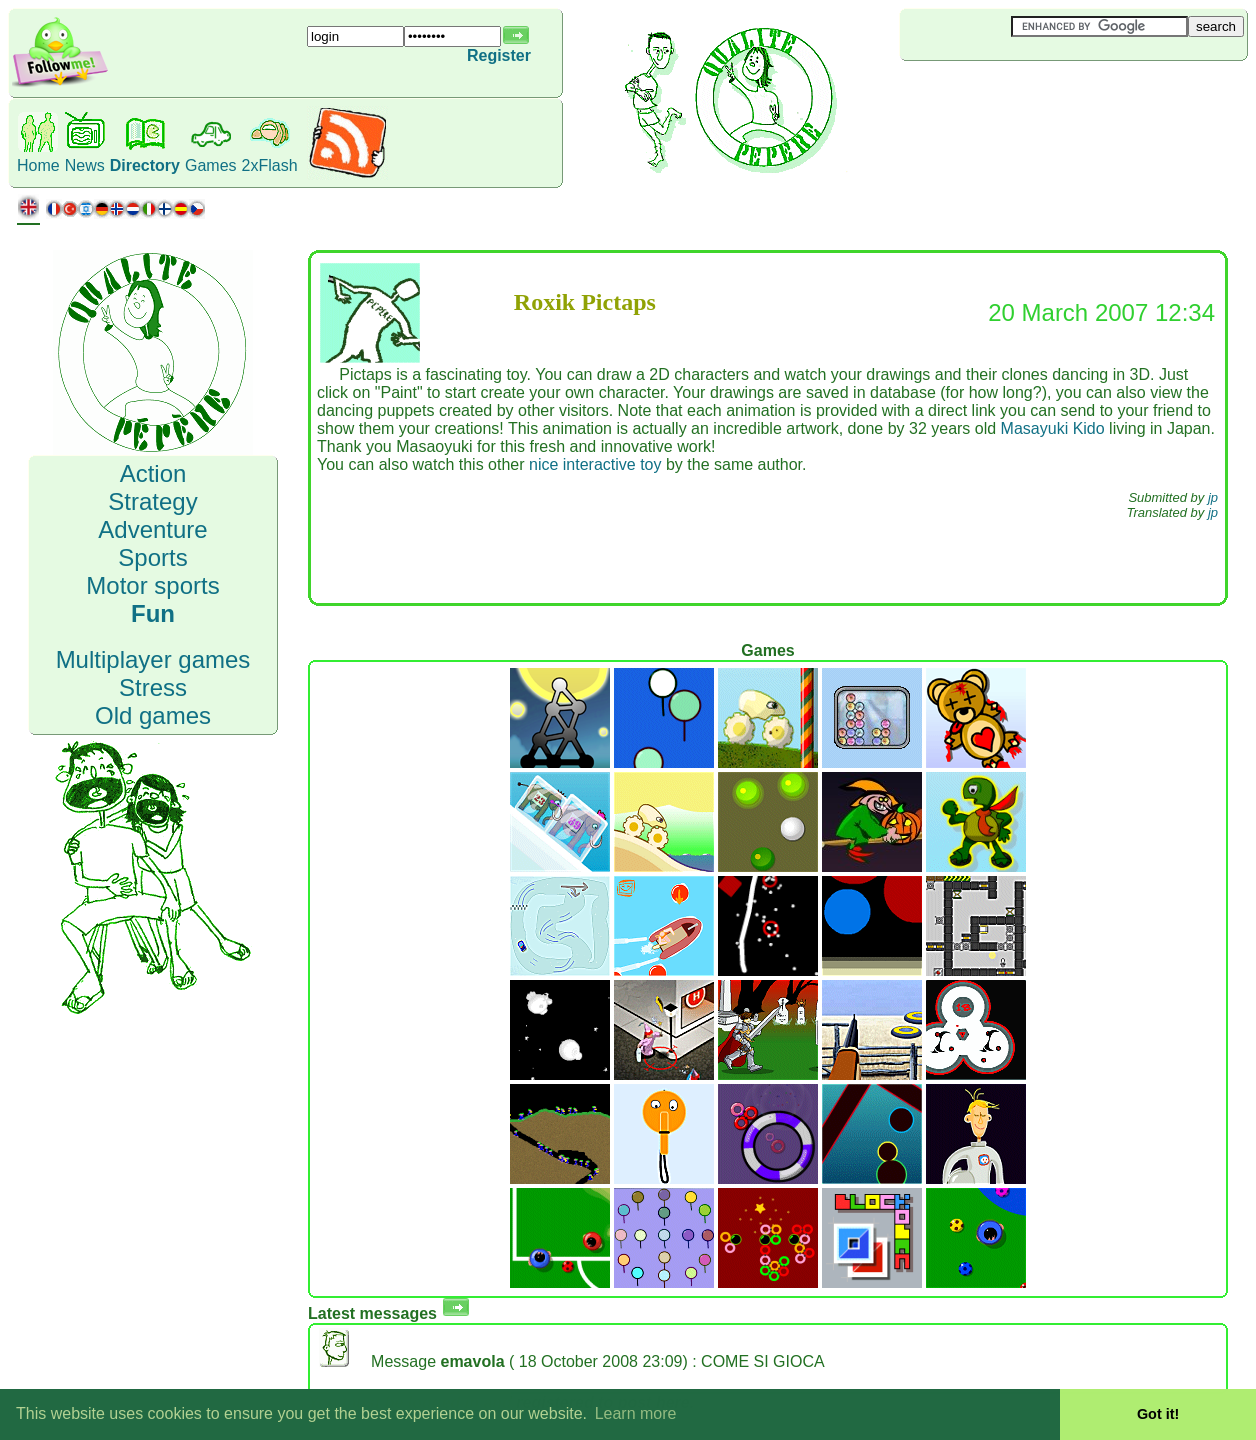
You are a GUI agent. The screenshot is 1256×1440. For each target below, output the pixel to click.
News (85, 165)
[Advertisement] (1019, 94)
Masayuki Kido (1053, 428)
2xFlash (270, 165)
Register (499, 55)
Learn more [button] (636, 1413)
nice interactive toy (595, 464)
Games (211, 165)
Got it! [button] (1158, 1414)
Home (38, 165)
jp (1213, 497)
